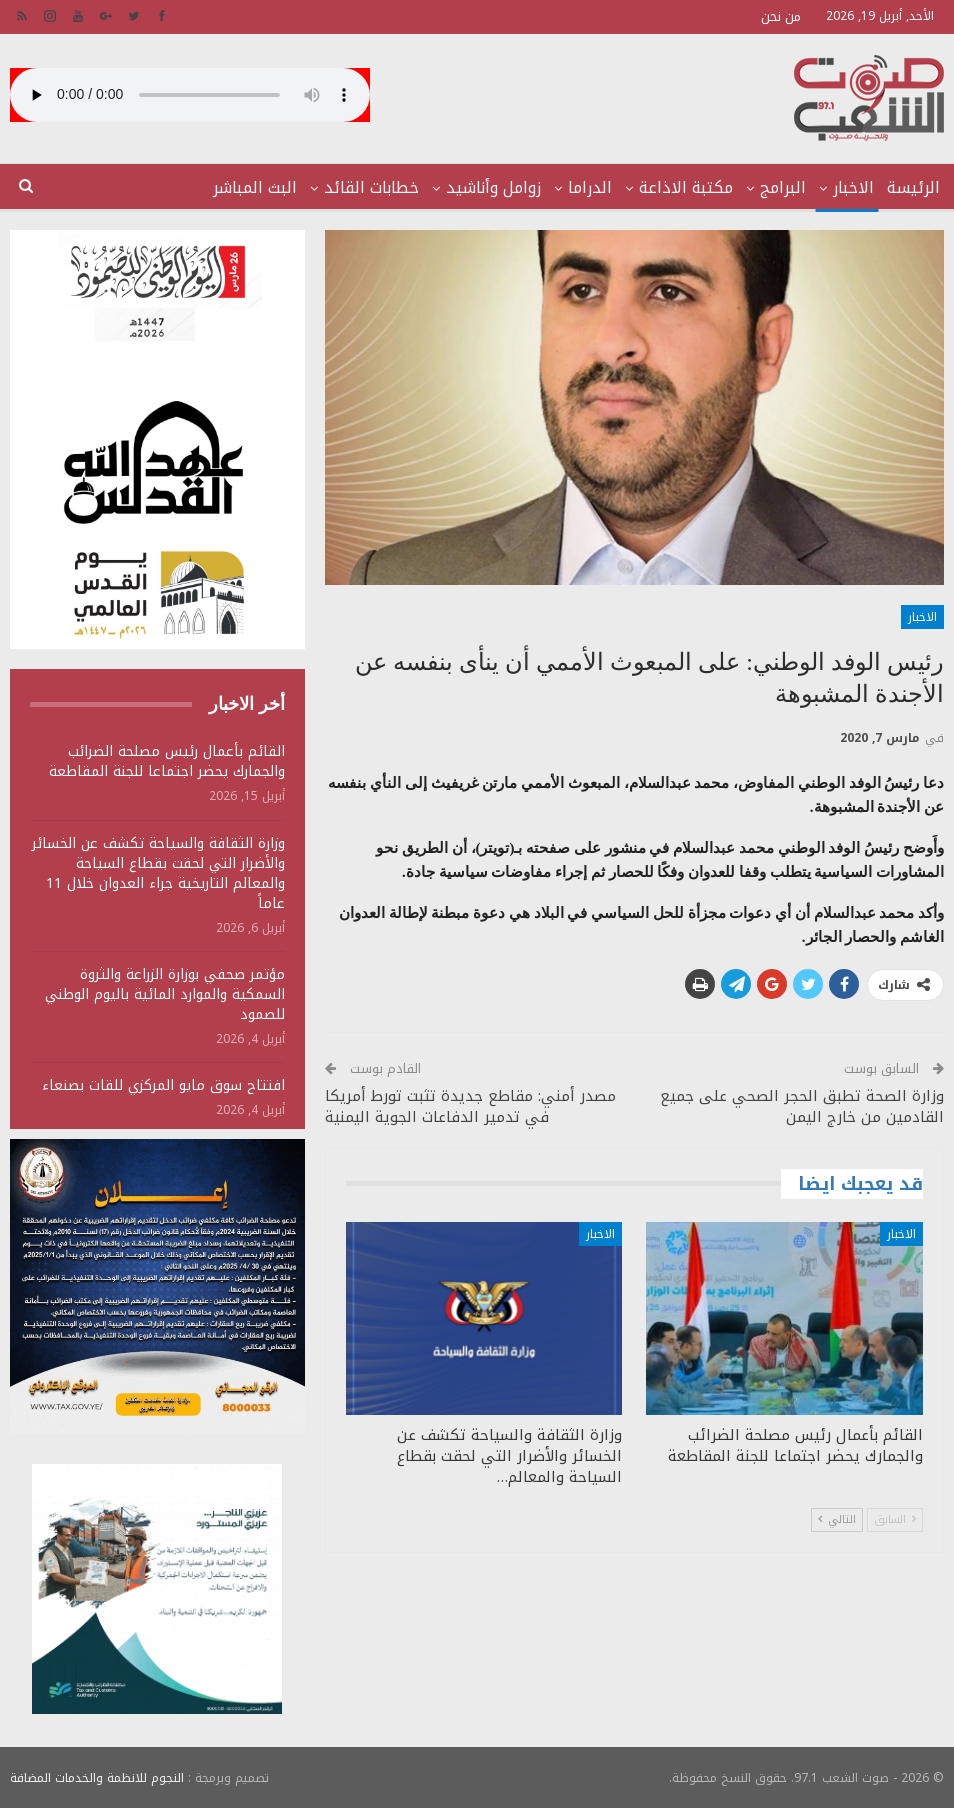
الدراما (590, 187)
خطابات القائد (371, 187)
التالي (837, 1519)
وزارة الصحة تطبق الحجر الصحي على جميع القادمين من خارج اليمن (802, 1106)
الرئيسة (913, 187)
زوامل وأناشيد (493, 187)
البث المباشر (255, 187)
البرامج (783, 187)
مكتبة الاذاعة (686, 187)
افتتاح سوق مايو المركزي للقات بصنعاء (163, 1085)
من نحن (781, 16)
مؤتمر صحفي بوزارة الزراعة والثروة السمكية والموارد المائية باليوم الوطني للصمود (165, 994)
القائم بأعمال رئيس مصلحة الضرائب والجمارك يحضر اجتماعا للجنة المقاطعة (167, 761)
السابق (895, 1519)
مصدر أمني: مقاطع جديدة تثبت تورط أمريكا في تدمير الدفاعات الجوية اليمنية (470, 1106)
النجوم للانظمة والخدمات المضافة (97, 1777)
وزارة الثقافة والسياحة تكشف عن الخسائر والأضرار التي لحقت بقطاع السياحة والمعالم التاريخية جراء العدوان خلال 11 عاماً (158, 873)
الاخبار (853, 187)
